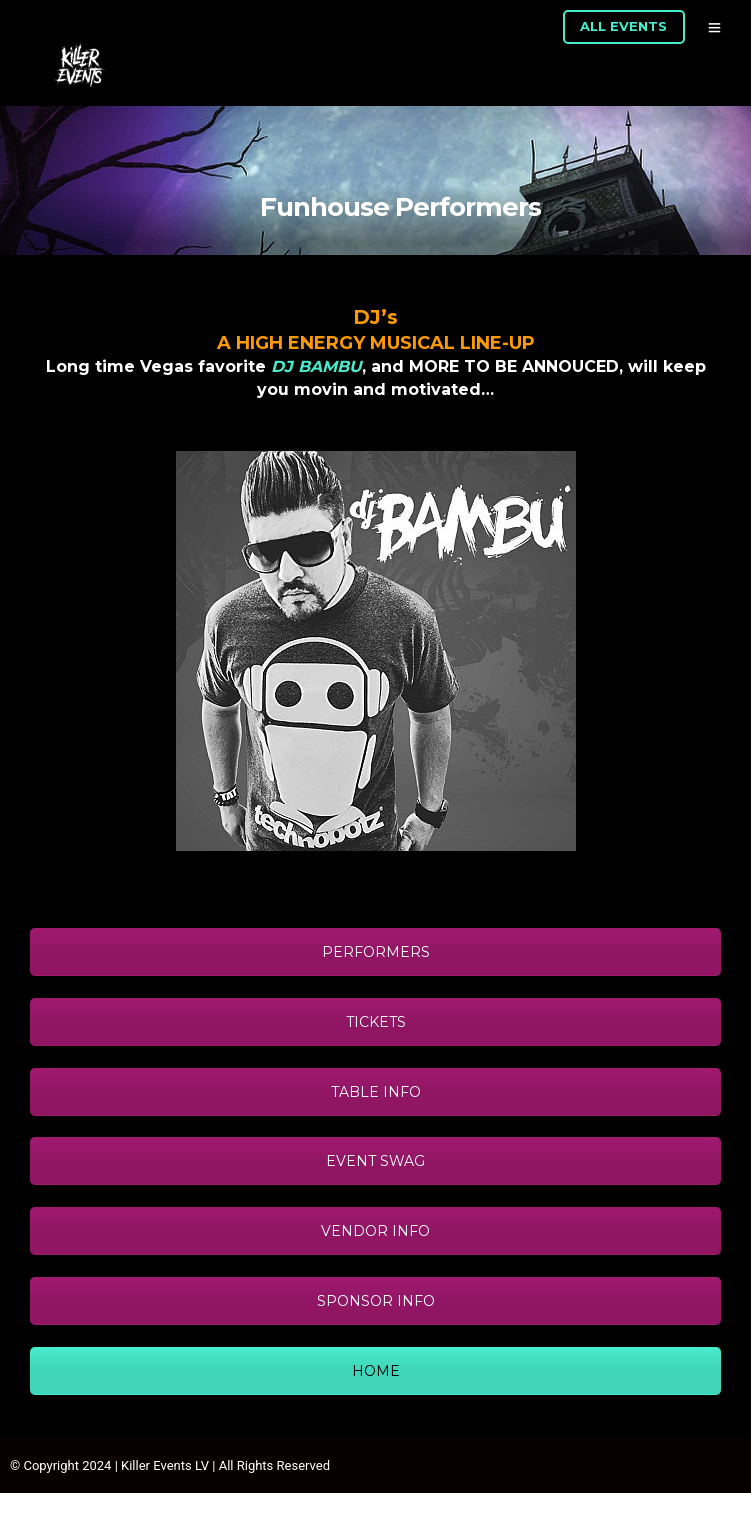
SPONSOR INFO (376, 1301)
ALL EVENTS (623, 26)
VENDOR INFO (375, 1231)
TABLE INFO (376, 1092)
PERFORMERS (376, 952)
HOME (376, 1371)
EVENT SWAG (375, 1161)
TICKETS (376, 1022)
